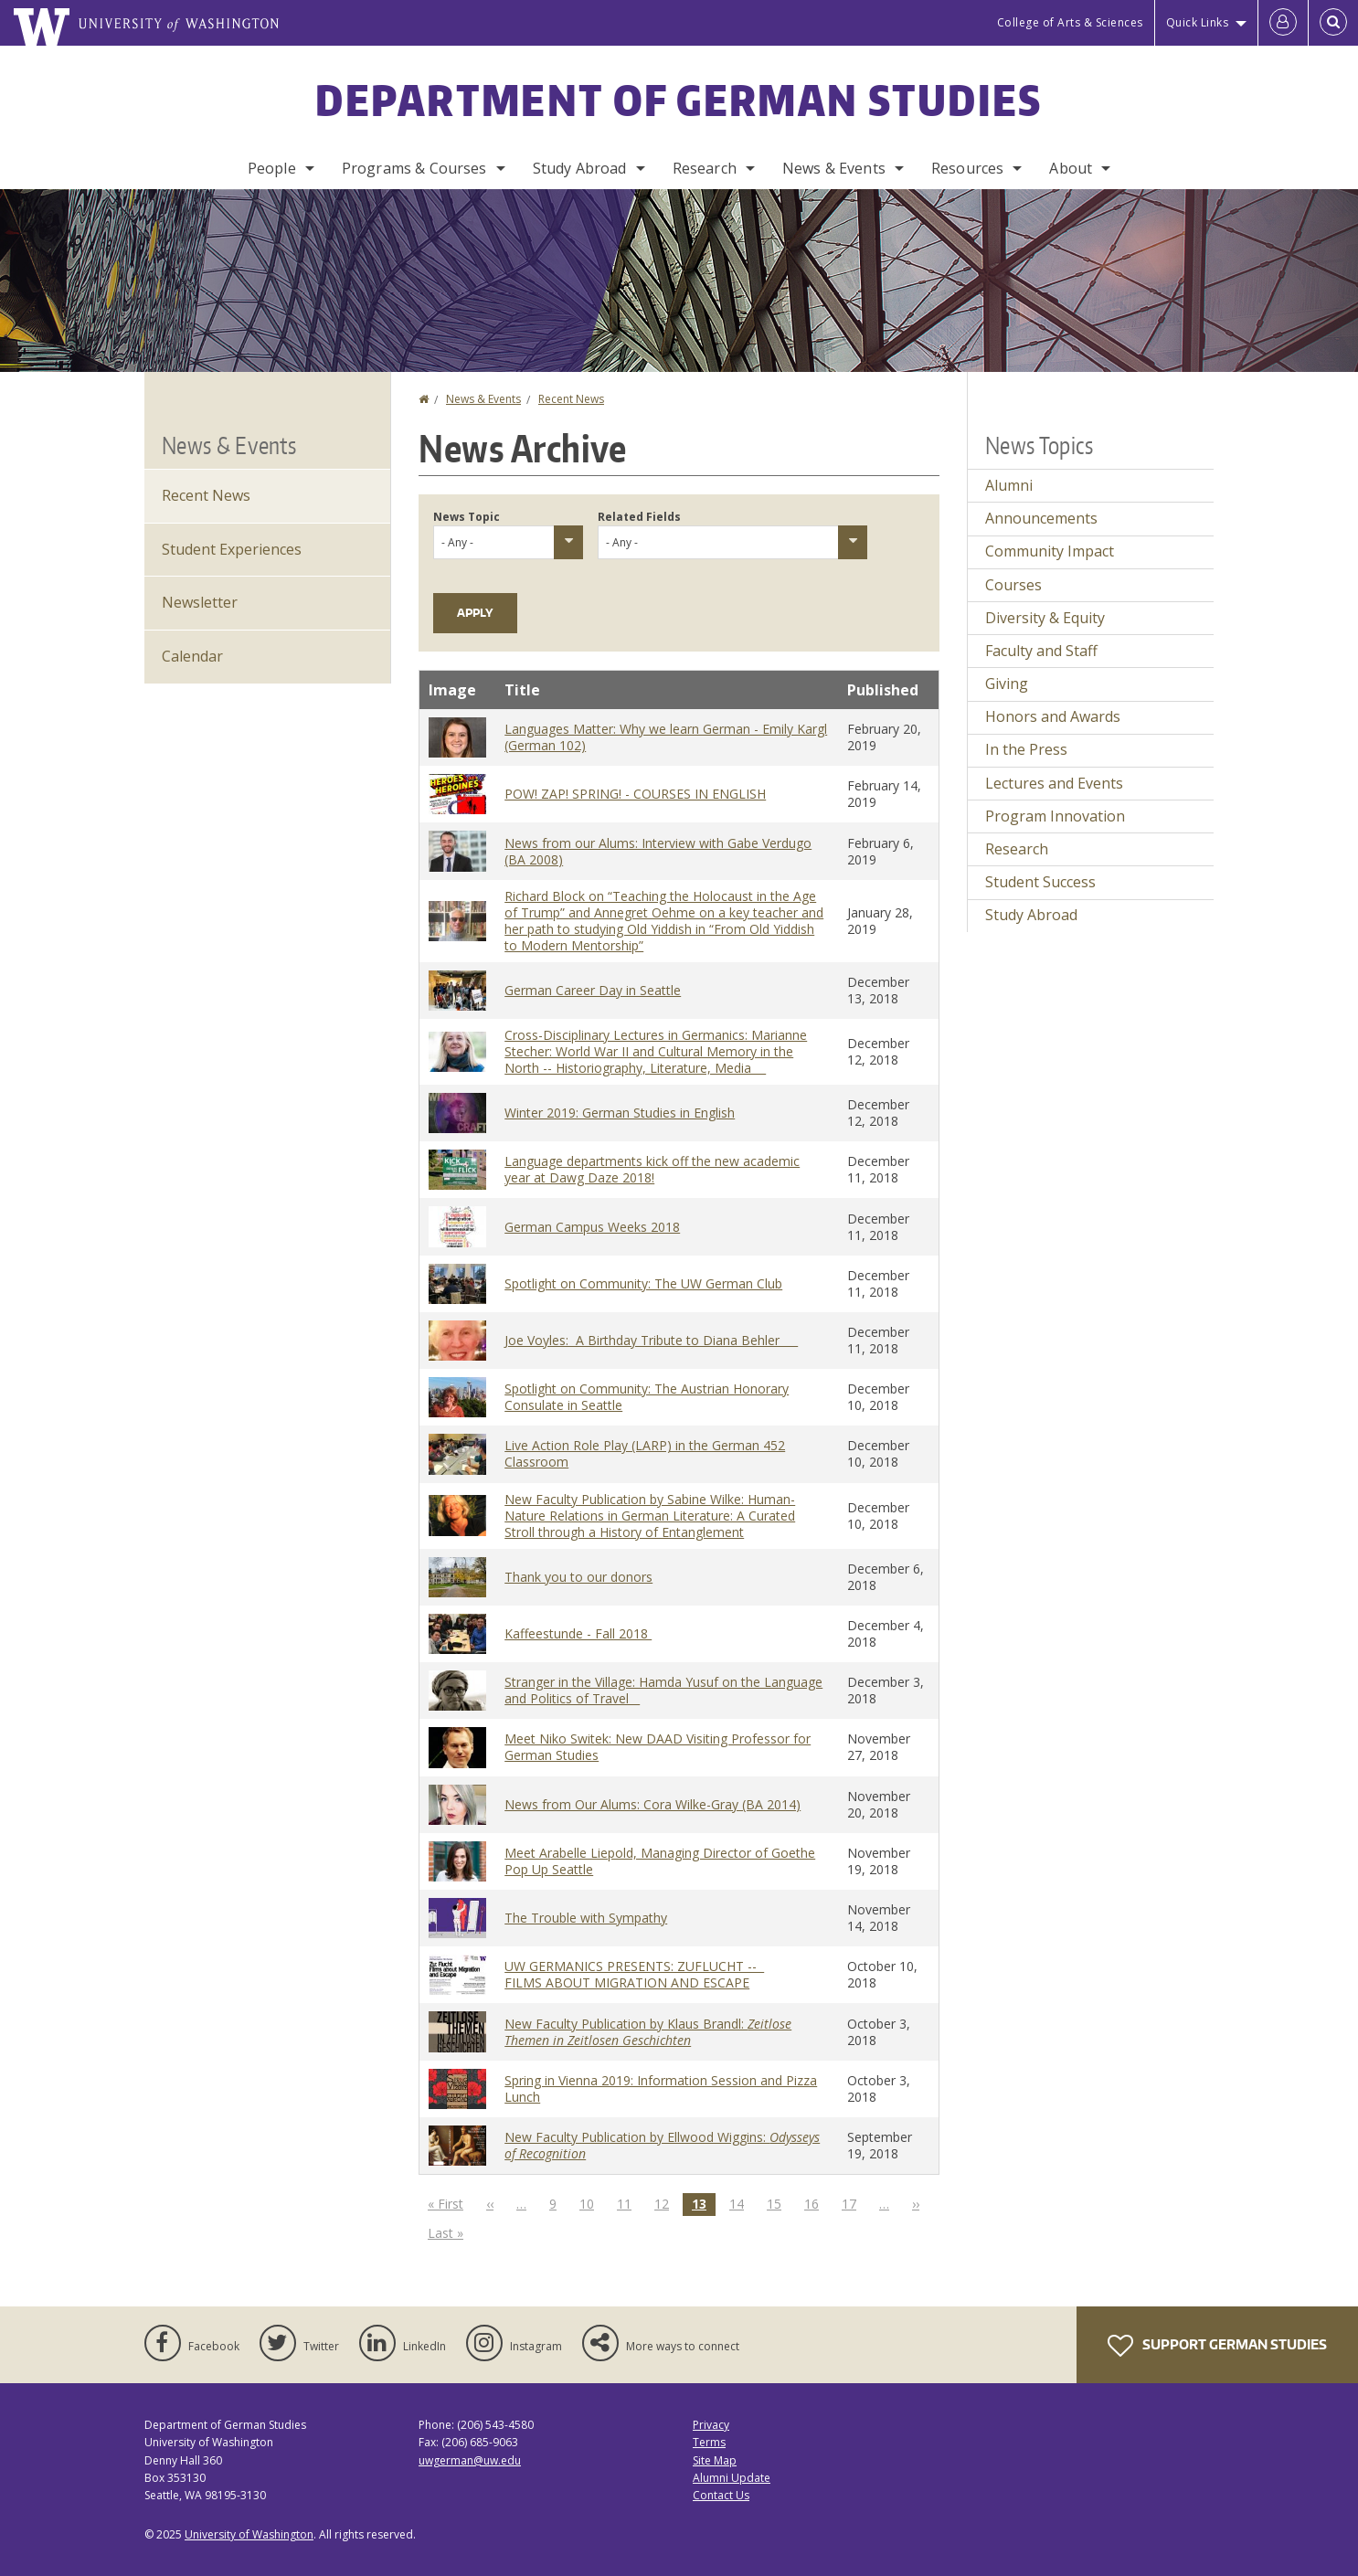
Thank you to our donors (578, 1576)
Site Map (715, 2460)
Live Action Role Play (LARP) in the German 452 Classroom (644, 1453)
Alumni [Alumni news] (1009, 485)
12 (666, 2203)
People (272, 168)
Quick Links (1197, 22)
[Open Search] (1333, 23)
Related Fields (639, 517)
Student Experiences (232, 549)
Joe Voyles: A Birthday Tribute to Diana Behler (651, 1340)
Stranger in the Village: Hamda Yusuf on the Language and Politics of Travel (663, 1690)
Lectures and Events (1054, 783)
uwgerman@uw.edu (470, 2460)
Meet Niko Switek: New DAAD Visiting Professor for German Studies (657, 1747)
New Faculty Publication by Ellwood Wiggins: (662, 2145)
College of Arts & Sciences (1070, 22)
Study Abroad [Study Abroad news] (1031, 915)
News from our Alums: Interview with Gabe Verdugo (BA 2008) (658, 851)
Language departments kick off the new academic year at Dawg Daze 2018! (652, 1169)
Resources (967, 168)
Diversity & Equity (1045, 618)
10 (591, 2203)
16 (816, 2203)
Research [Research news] (1016, 849)
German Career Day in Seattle (592, 990)
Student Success (1040, 882)
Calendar (192, 656)
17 (853, 2203)
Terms (709, 2442)
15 (778, 2203)
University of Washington (249, 2534)
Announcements (1041, 518)
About (1070, 168)
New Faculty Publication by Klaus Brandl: (647, 2032)
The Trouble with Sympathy (585, 1917)
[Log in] (1283, 23)
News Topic (466, 517)
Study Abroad (580, 168)
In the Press (1026, 749)
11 (629, 2203)
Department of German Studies (678, 100)
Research (705, 168)
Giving (1006, 683)
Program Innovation (1055, 816)
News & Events (834, 168)
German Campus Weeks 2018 (592, 1226)
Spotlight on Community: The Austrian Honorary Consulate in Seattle (646, 1397)
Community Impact (1049, 551)
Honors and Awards (1052, 716)
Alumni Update (731, 2478)
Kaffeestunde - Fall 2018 (578, 1633)
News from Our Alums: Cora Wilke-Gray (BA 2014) (652, 1804)
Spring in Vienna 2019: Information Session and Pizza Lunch (660, 2088)
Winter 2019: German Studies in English (619, 1112)
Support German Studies (1217, 2346)
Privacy (711, 2425)
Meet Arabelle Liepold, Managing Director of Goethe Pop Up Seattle (659, 1861)
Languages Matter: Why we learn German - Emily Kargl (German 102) (665, 737)
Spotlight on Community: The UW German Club (643, 1283)
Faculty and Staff (1041, 651)
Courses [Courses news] (1013, 585)
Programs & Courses (414, 168)
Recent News (571, 399)
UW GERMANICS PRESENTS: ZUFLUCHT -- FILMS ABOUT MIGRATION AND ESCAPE (634, 1974)
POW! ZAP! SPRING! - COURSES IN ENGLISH (635, 793)
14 (741, 2203)
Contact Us (721, 2495)
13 (704, 2204)
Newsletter (200, 602)
